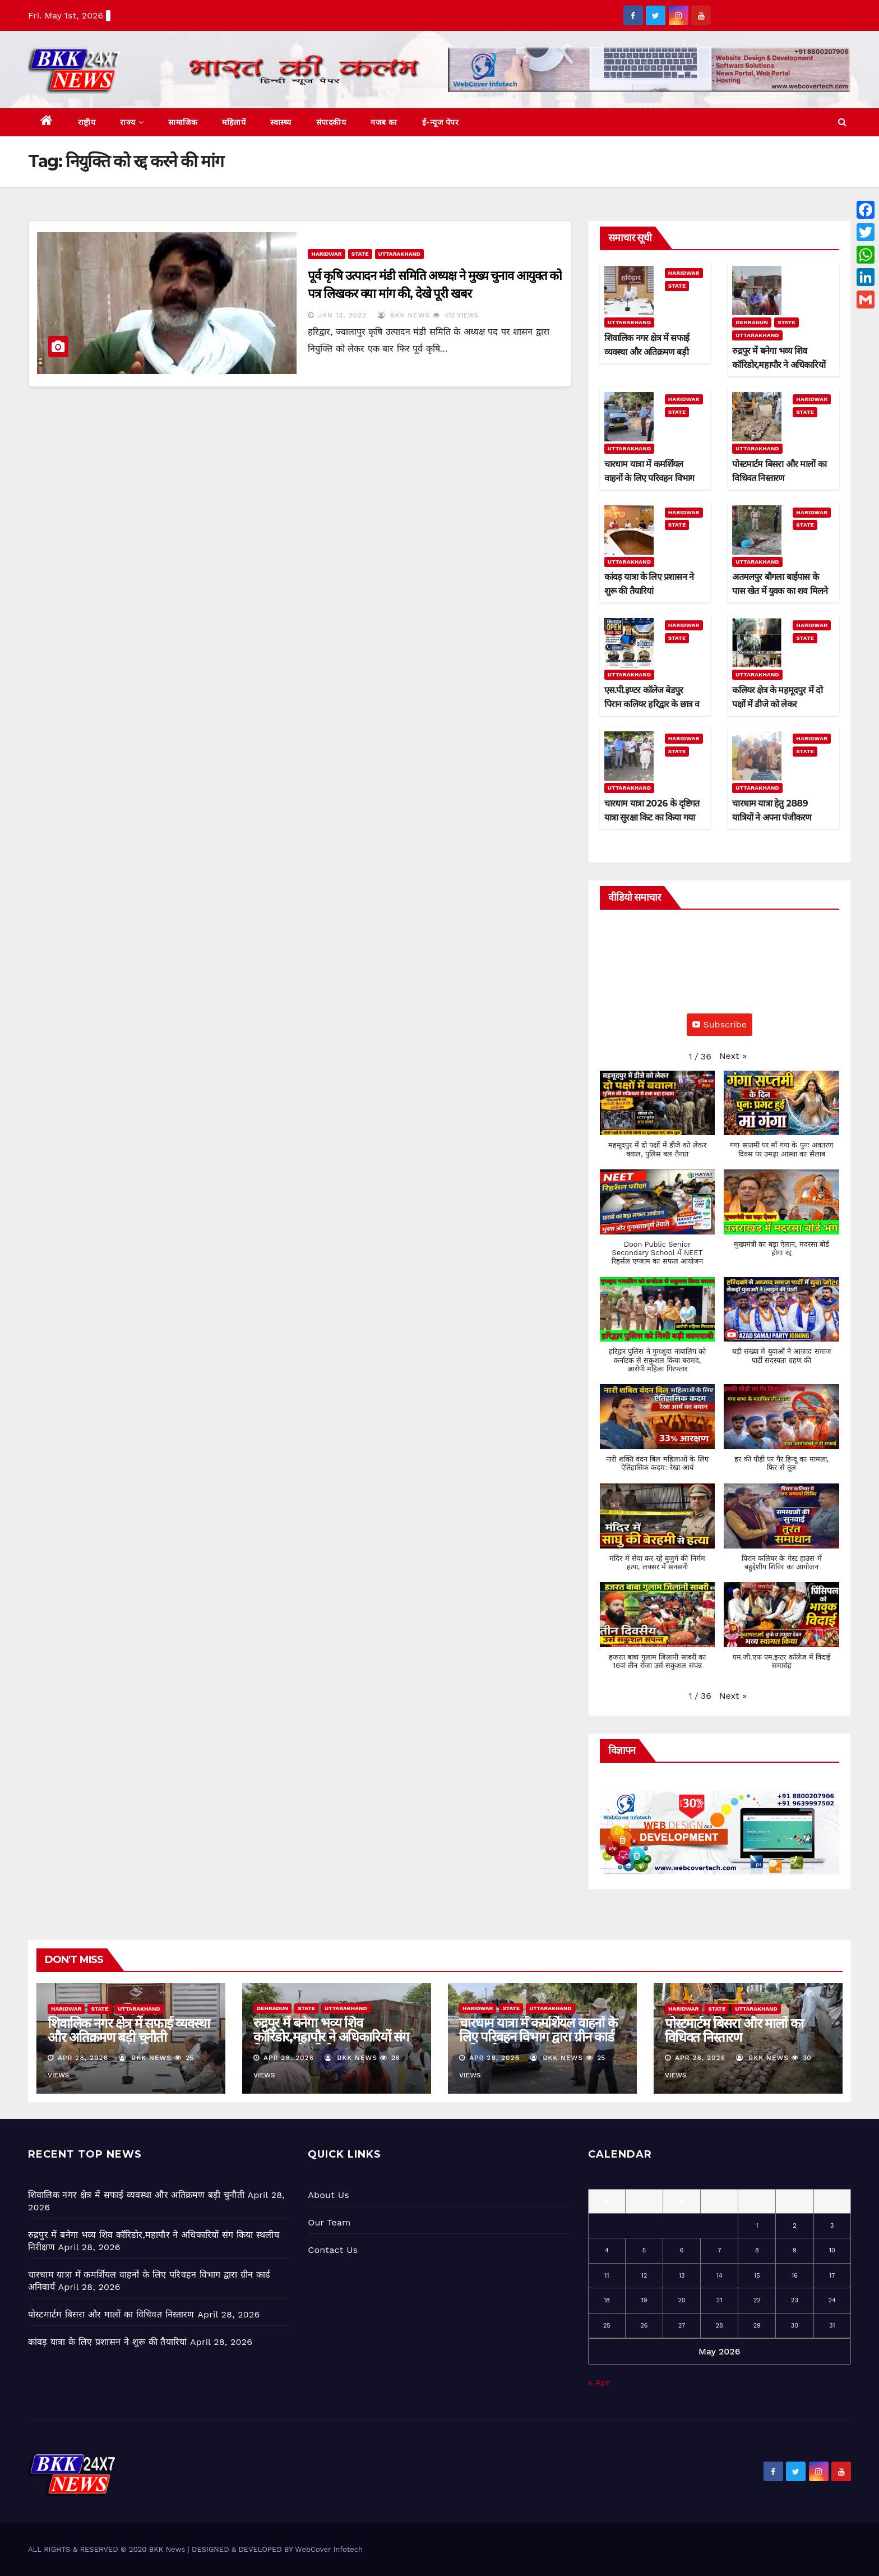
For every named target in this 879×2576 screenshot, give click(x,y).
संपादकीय (331, 122)
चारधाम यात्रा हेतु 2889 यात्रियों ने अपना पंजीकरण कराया (771, 817)
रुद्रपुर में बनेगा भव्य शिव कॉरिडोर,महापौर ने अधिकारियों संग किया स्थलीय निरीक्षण (778, 364)
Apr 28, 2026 (83, 2058)
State (360, 254)
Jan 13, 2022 (342, 315)
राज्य (132, 122)
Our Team (329, 2222)
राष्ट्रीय (87, 122)
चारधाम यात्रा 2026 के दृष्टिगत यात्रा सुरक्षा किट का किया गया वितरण (652, 817)
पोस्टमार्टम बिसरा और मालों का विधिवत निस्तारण (734, 2030)
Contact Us (333, 2250)
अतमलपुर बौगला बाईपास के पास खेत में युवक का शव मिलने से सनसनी (779, 591)
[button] (842, 122)
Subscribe (719, 1024)
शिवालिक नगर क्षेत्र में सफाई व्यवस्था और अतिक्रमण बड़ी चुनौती (646, 352)
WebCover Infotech (329, 2549)
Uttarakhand (399, 254)
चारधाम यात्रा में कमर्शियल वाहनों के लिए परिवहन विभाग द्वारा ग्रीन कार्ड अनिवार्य (649, 478)
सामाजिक (182, 122)
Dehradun (751, 322)
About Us (328, 2195)
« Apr (599, 2382)
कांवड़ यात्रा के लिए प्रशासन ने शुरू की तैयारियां (107, 2342)
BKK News (404, 315)
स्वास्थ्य (281, 122)
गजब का (384, 122)
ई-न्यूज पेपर (440, 122)
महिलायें (234, 122)
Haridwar (326, 254)
